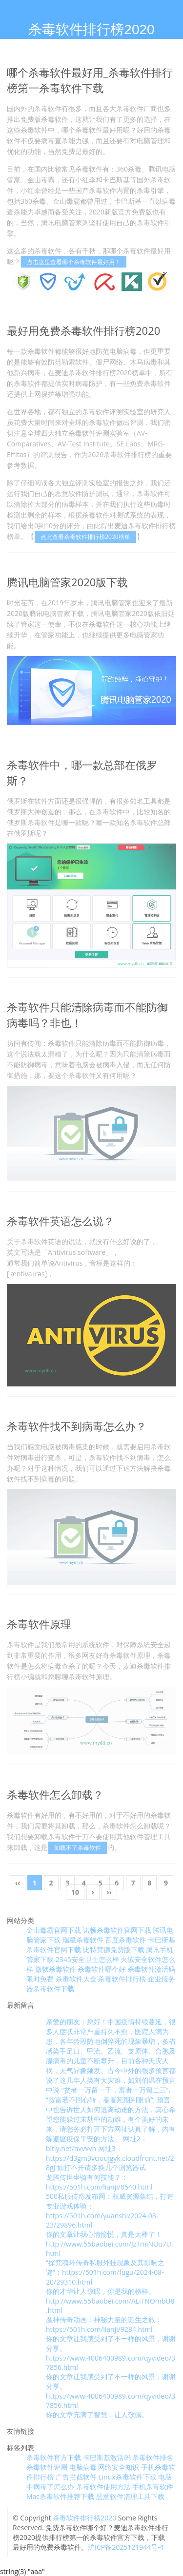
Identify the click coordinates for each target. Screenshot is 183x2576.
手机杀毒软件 (152, 2486)
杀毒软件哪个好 (101, 1969)
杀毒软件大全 (76, 1978)
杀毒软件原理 (39, 1623)
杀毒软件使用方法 (103, 2486)
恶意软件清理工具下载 (130, 2496)
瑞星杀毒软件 (82, 1939)
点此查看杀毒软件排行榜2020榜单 (85, 537)
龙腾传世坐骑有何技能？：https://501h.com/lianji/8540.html (99, 2182)
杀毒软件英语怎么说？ (60, 1220)
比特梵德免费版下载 (113, 1949)
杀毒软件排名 (152, 2457)
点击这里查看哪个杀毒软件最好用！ (74, 262)
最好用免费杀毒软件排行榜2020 (83, 330)
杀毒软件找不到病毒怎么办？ (76, 1426)
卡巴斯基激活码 (107, 2457)
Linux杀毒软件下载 (127, 2476)
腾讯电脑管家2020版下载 (67, 582)
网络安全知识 (118, 2467)
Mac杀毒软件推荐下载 (60, 2496)
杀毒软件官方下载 (53, 2457)
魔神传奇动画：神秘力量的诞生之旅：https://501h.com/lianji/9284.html (104, 2324)
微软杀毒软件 (55, 1969)
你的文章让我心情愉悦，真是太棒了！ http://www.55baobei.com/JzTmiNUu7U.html (109, 2244)
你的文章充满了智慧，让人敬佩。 (97, 2414)
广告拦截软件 (76, 2476)
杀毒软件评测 (46, 2467)
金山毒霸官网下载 (53, 1930)
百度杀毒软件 (125, 1939)
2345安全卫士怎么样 (87, 1959)
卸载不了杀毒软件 (77, 1848)
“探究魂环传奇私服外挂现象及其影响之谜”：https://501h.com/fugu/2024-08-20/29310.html (105, 2272)
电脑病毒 (83, 2467)
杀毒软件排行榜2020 (84, 2517)
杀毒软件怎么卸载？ (55, 1794)
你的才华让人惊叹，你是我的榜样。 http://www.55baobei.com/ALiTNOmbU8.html (110, 2301)
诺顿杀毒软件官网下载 (117, 1930)
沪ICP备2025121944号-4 (126, 2547)
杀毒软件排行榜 (122, 1978)
